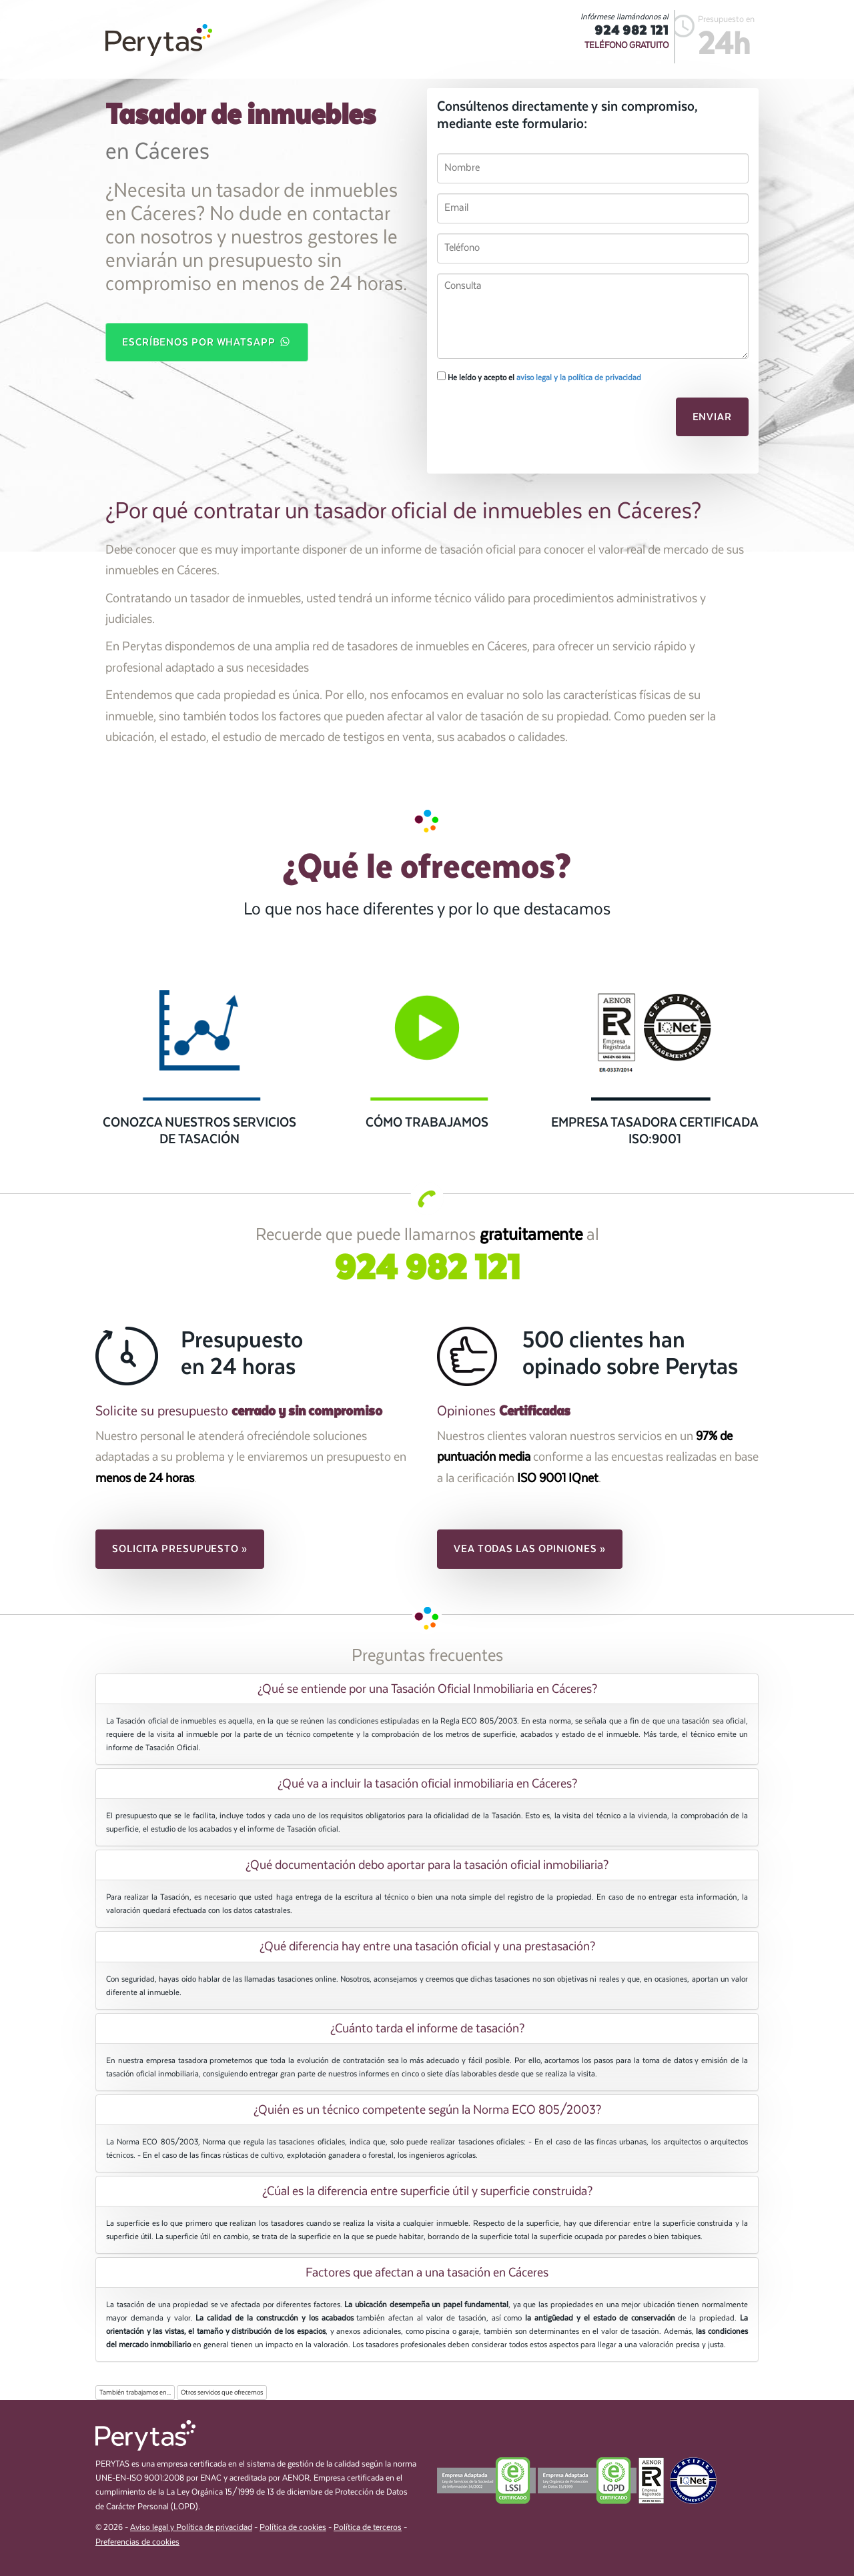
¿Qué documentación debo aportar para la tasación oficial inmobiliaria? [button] (427, 1865)
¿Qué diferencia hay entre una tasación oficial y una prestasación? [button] (427, 1946)
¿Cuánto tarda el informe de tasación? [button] (427, 2028)
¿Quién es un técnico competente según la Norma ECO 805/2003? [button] (427, 2109)
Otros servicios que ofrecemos (222, 2393)
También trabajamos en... (135, 2393)
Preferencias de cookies (137, 2542)
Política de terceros (368, 2528)
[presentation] (528, 421)
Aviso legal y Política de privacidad (191, 2528)
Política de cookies (293, 2528)
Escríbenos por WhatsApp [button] (207, 341)
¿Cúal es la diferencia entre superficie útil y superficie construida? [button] (427, 2191)
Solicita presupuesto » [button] (180, 1549)
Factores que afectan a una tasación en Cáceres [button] (427, 2272)
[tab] (427, 1689)
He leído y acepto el (539, 377)
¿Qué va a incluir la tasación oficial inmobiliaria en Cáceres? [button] (427, 1783)
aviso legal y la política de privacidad (578, 377)
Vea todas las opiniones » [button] (530, 1549)
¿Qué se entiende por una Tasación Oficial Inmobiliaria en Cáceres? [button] (427, 1689)
